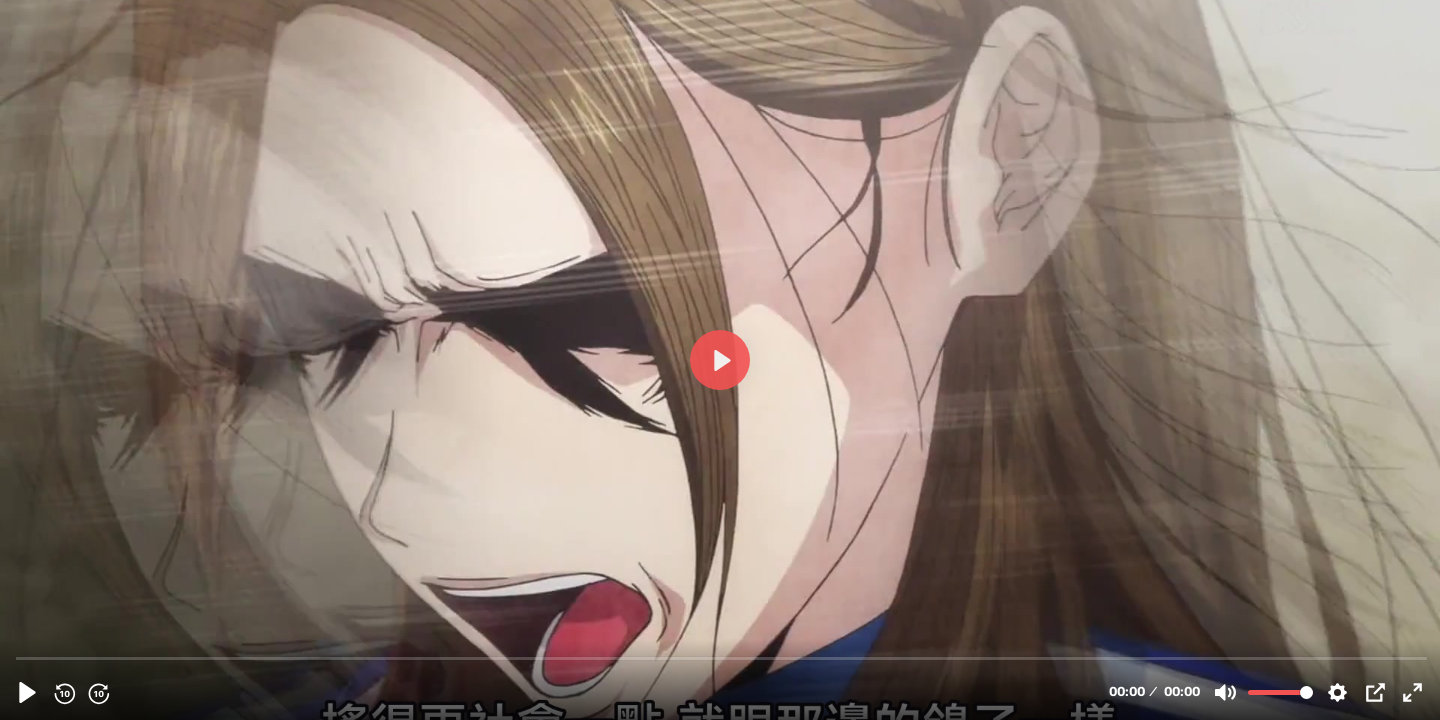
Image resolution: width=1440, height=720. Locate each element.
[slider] (722, 657)
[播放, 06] (27, 692)
